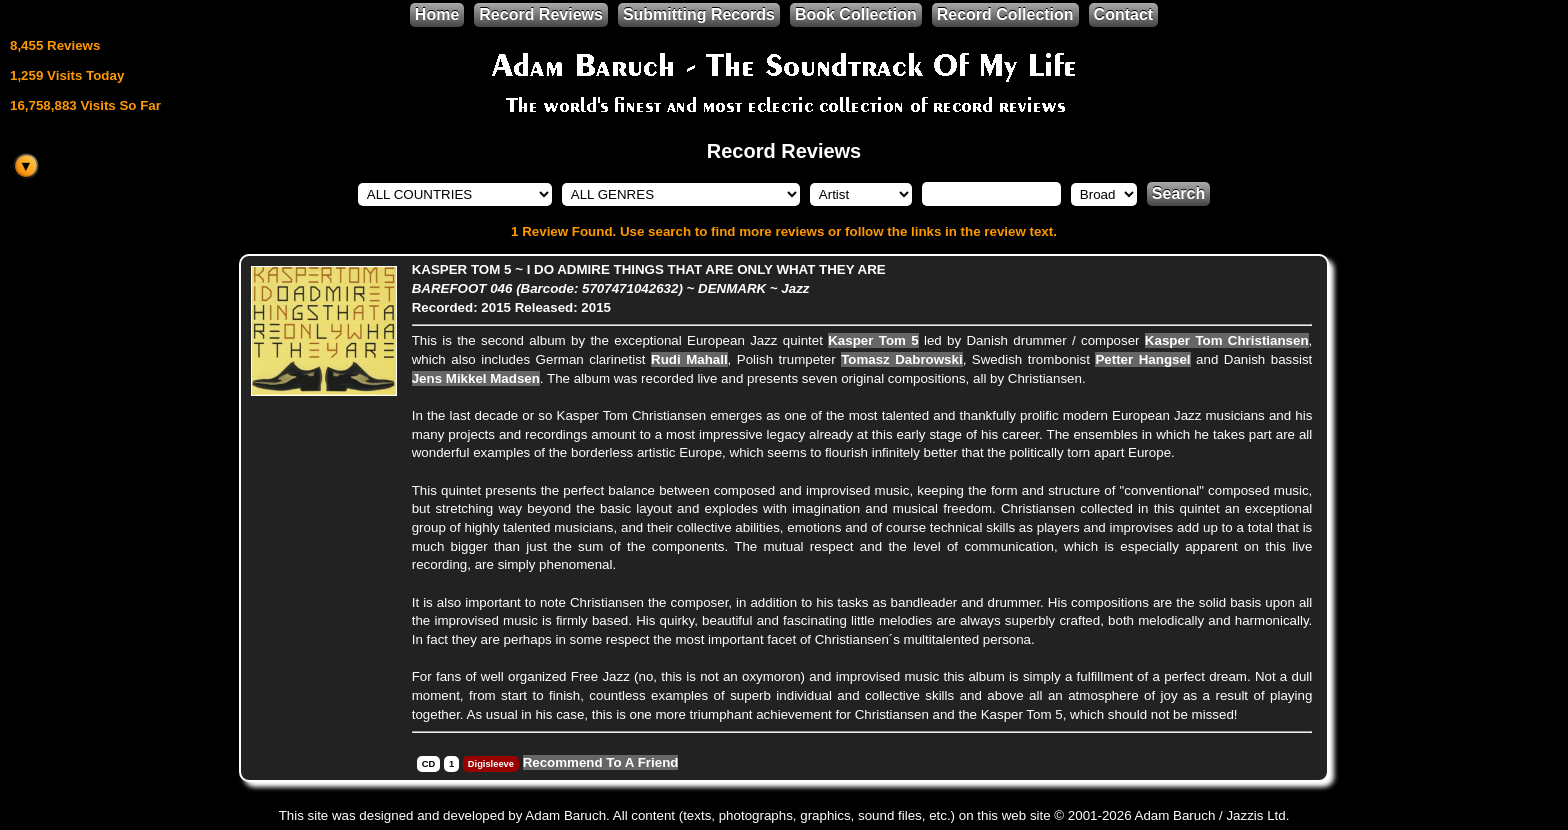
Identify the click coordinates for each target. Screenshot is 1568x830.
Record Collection (1005, 14)
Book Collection (856, 14)
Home (437, 14)
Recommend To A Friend (601, 762)
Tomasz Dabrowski (902, 359)
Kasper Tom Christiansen (1227, 340)
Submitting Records (699, 14)
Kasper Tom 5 (873, 340)
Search (1178, 193)
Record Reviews (541, 14)
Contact (1124, 14)
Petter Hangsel (1142, 359)
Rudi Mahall (689, 359)
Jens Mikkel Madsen (476, 378)
